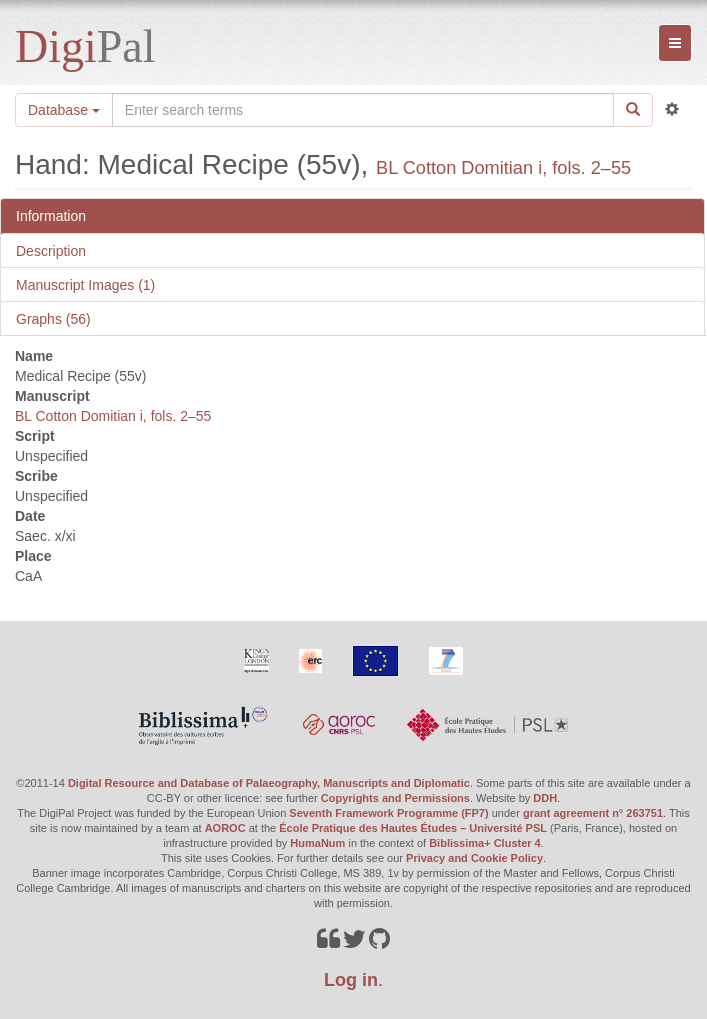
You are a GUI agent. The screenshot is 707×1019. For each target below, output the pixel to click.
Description (51, 251)
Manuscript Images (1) (85, 285)
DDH (545, 798)
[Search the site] (363, 110)
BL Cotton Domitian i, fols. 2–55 (503, 168)
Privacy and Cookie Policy (474, 858)
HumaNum (317, 843)
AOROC (225, 828)
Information (51, 216)
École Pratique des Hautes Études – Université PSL (413, 828)
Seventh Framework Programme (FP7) (388, 813)
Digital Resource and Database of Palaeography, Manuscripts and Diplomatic (269, 783)
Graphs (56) (53, 319)
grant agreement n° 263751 (593, 813)
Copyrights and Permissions (395, 798)
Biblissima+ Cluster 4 (485, 843)
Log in (351, 980)
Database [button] (64, 110)
